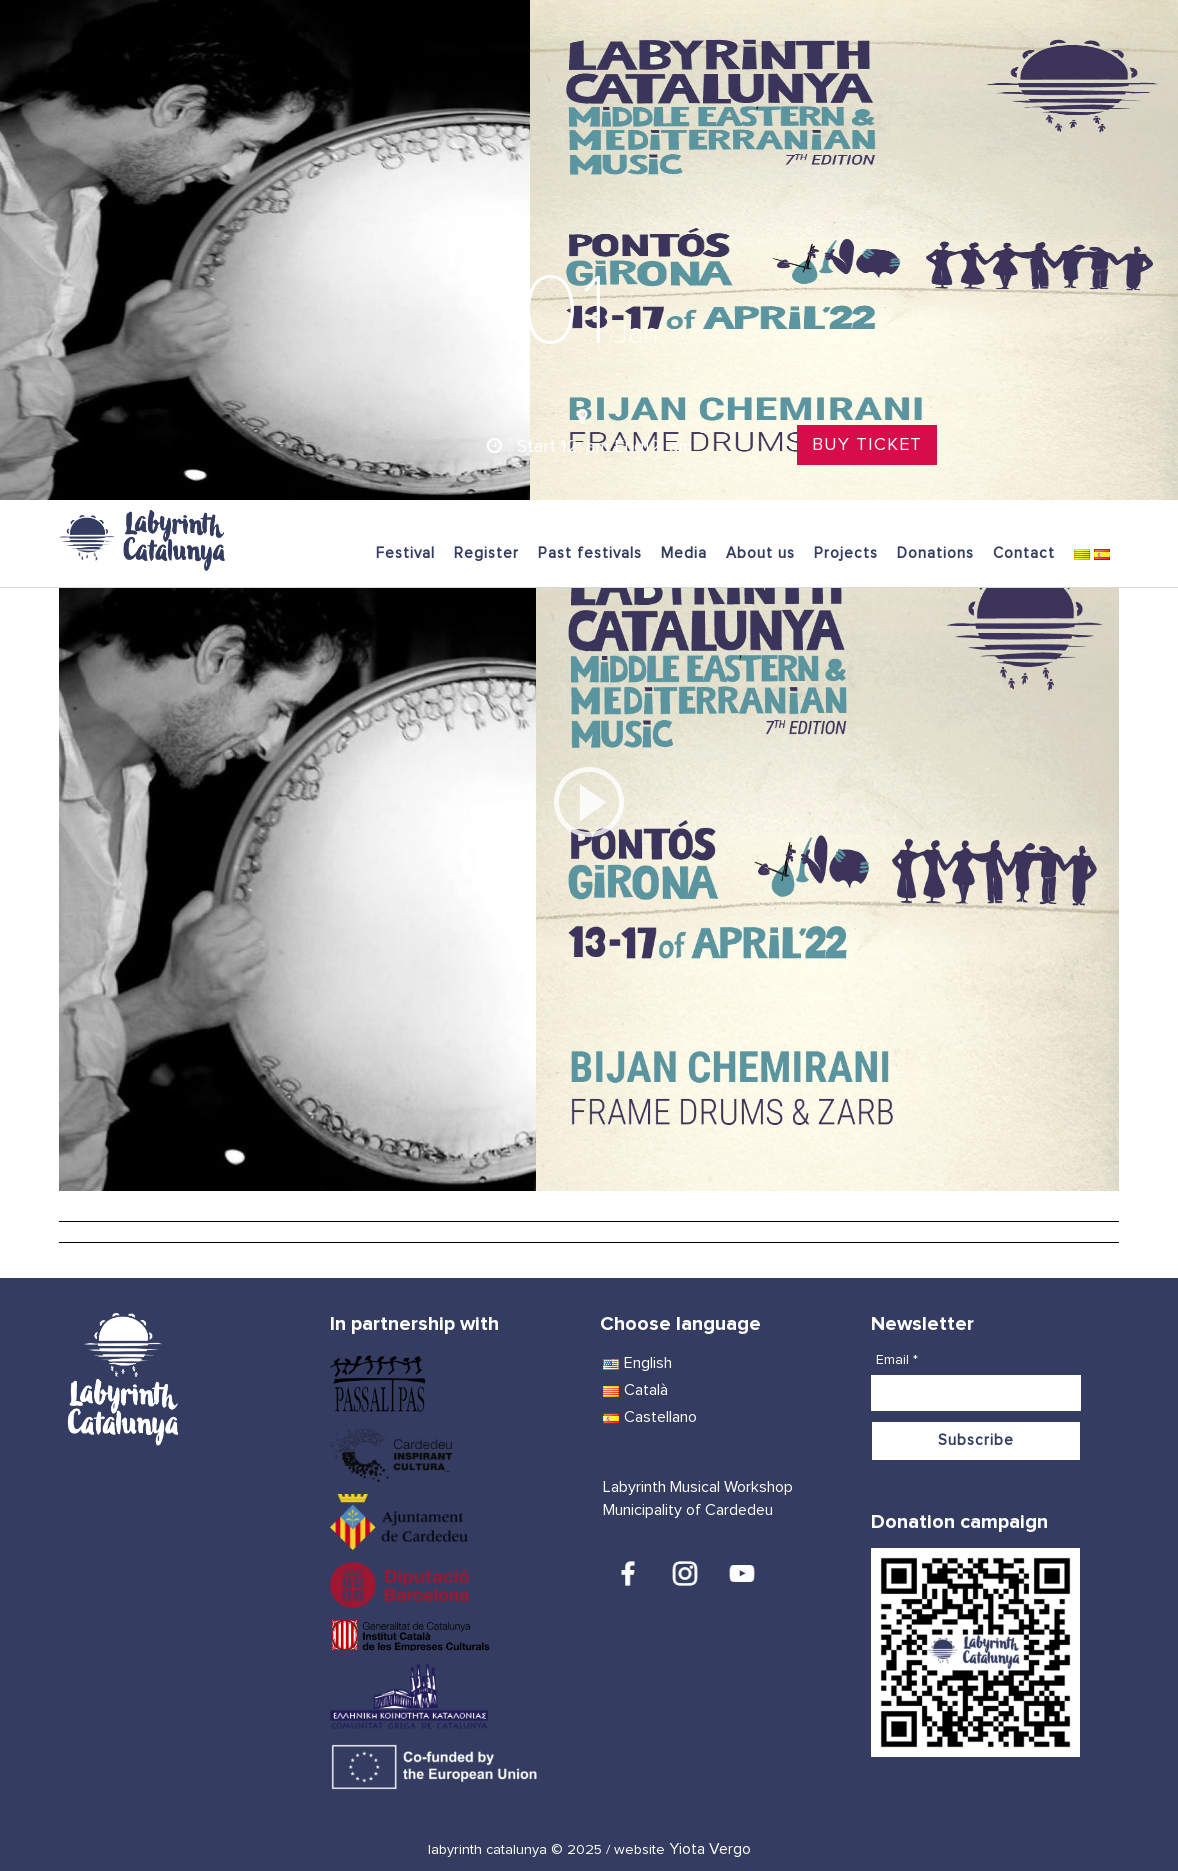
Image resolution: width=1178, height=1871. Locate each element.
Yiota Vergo (710, 1849)
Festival (405, 553)
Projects (846, 553)
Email (897, 1360)
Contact (1024, 553)
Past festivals (590, 553)
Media (684, 553)
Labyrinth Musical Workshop (698, 1487)
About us (760, 553)
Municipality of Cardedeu (688, 1510)
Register (486, 553)
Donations (935, 553)
